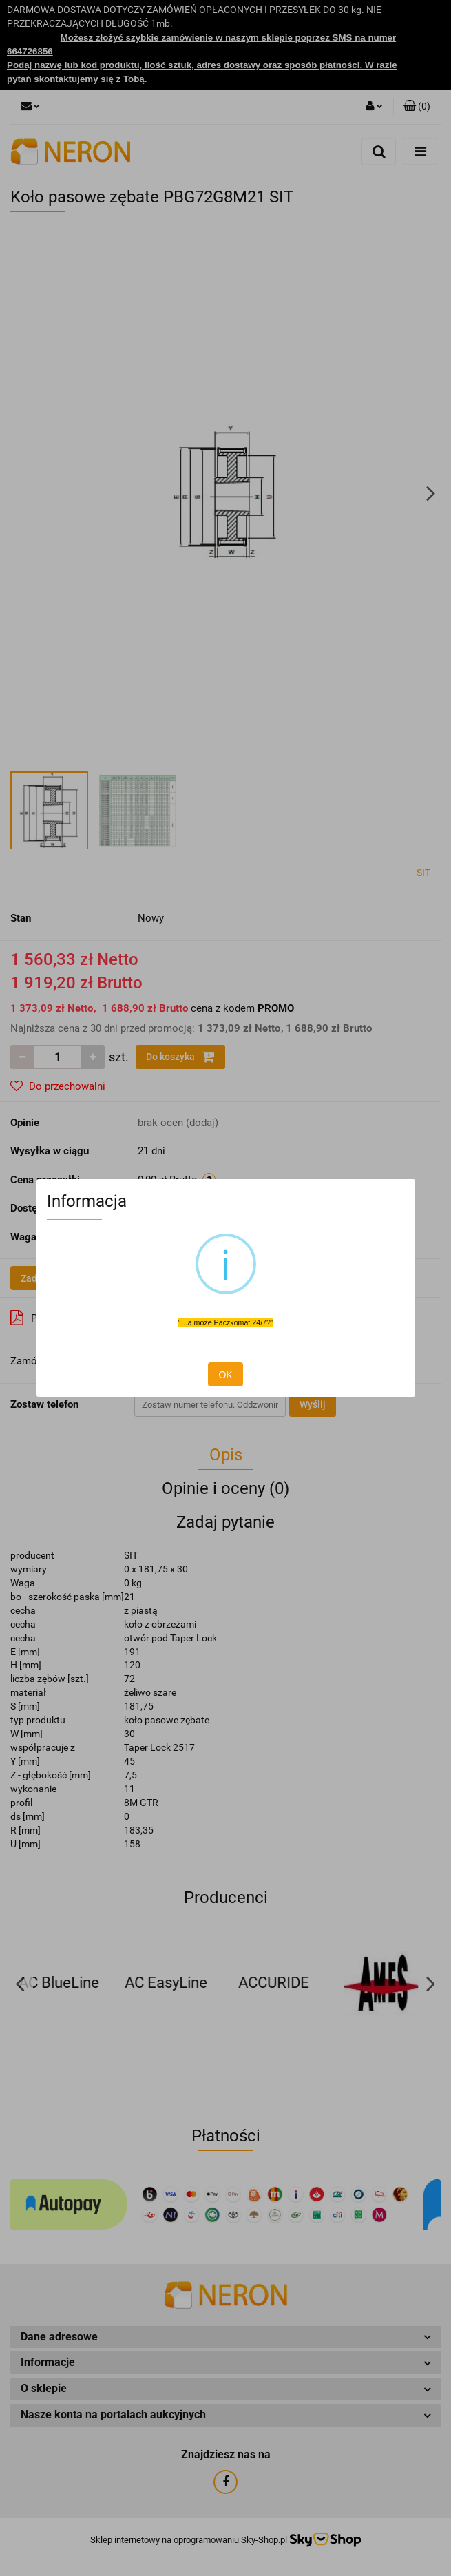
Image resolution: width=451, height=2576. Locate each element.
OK (225, 1374)
